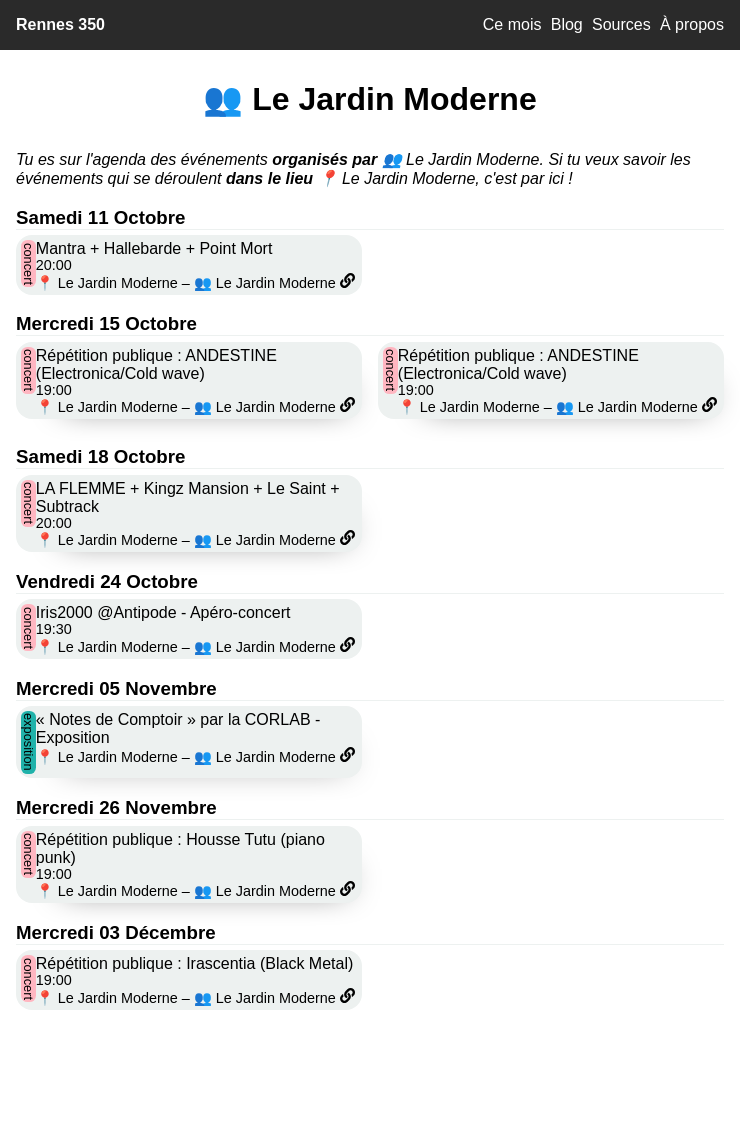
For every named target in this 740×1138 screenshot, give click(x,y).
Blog (567, 24)
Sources (621, 24)
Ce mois (512, 24)
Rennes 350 (60, 24)
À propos (692, 24)
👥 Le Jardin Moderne (265, 283)
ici (556, 178)
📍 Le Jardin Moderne (107, 283)
